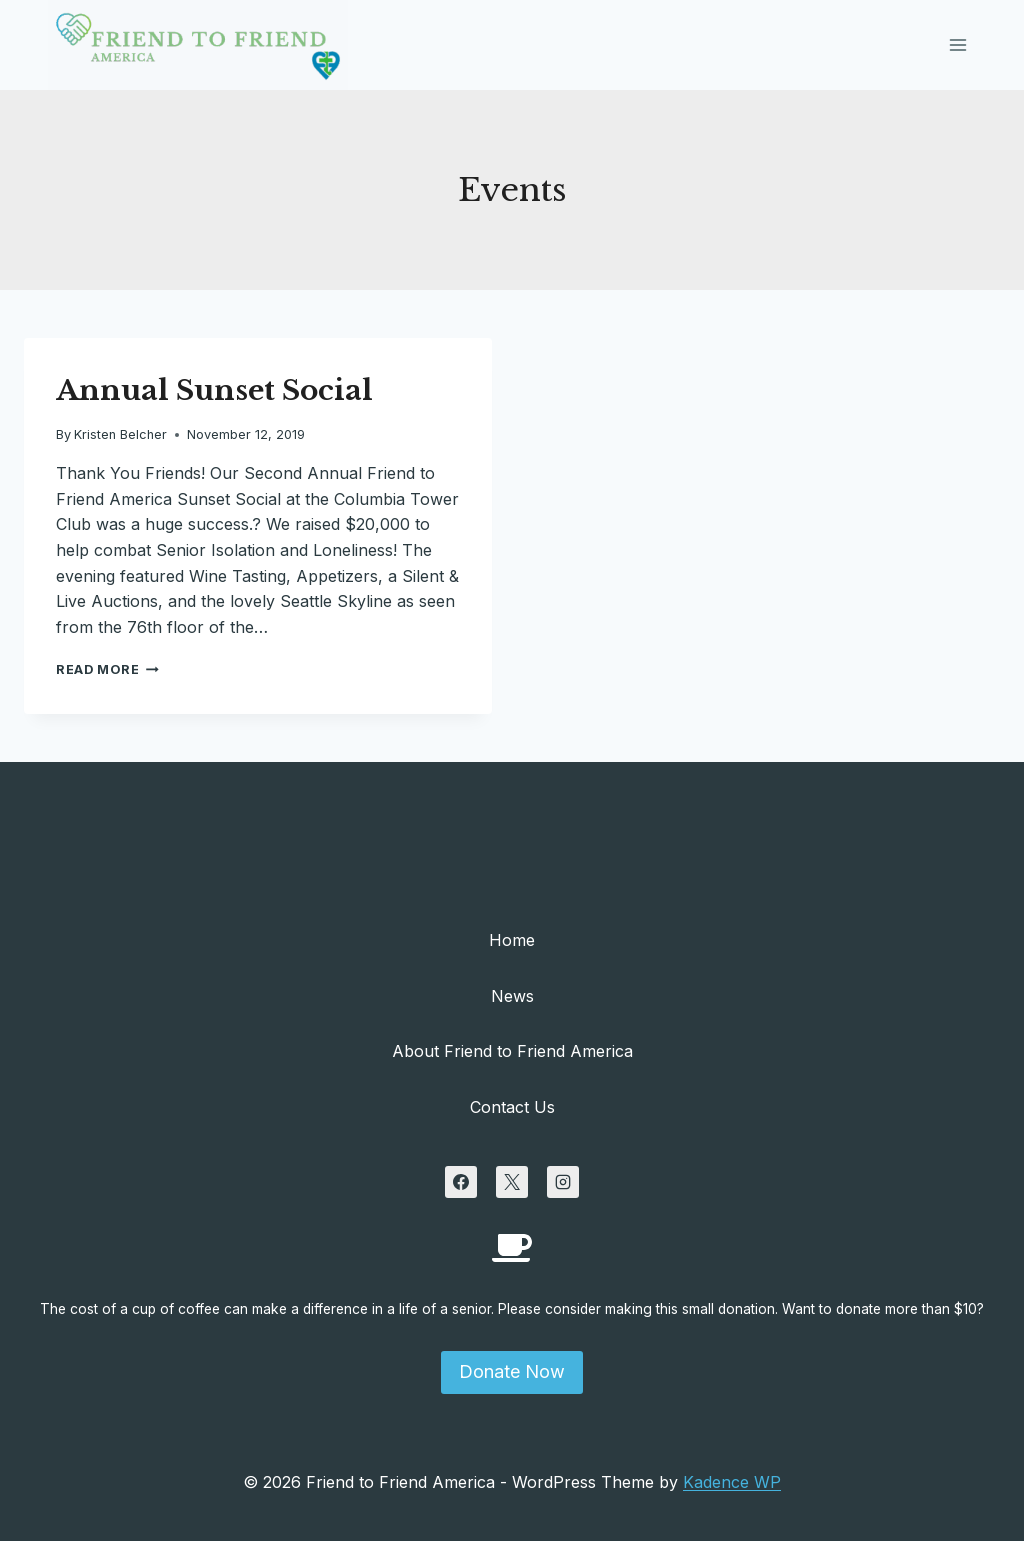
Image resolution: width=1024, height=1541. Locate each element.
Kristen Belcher (120, 434)
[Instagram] (563, 1182)
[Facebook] (461, 1182)
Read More (107, 669)
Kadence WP (732, 1482)
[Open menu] (957, 44)
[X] (512, 1182)
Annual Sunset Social (214, 390)
